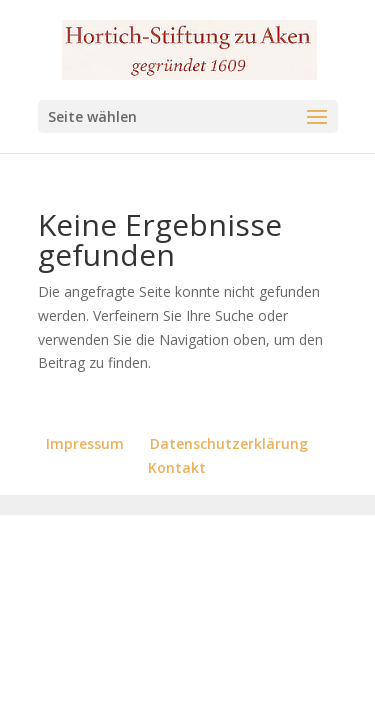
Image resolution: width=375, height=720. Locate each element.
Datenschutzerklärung (229, 443)
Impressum (85, 443)
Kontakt (177, 467)
